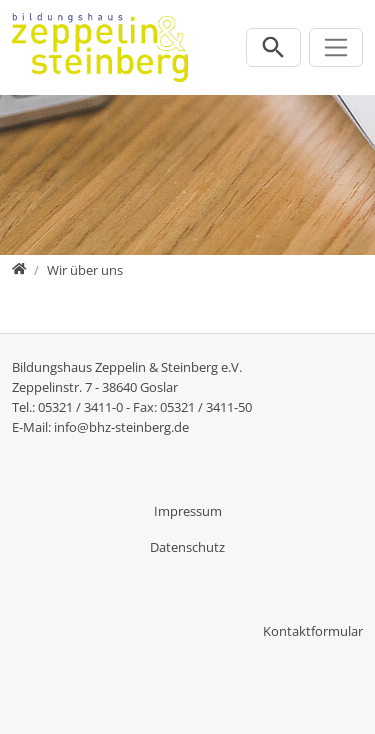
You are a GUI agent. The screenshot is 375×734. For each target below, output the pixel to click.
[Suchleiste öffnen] (273, 47)
